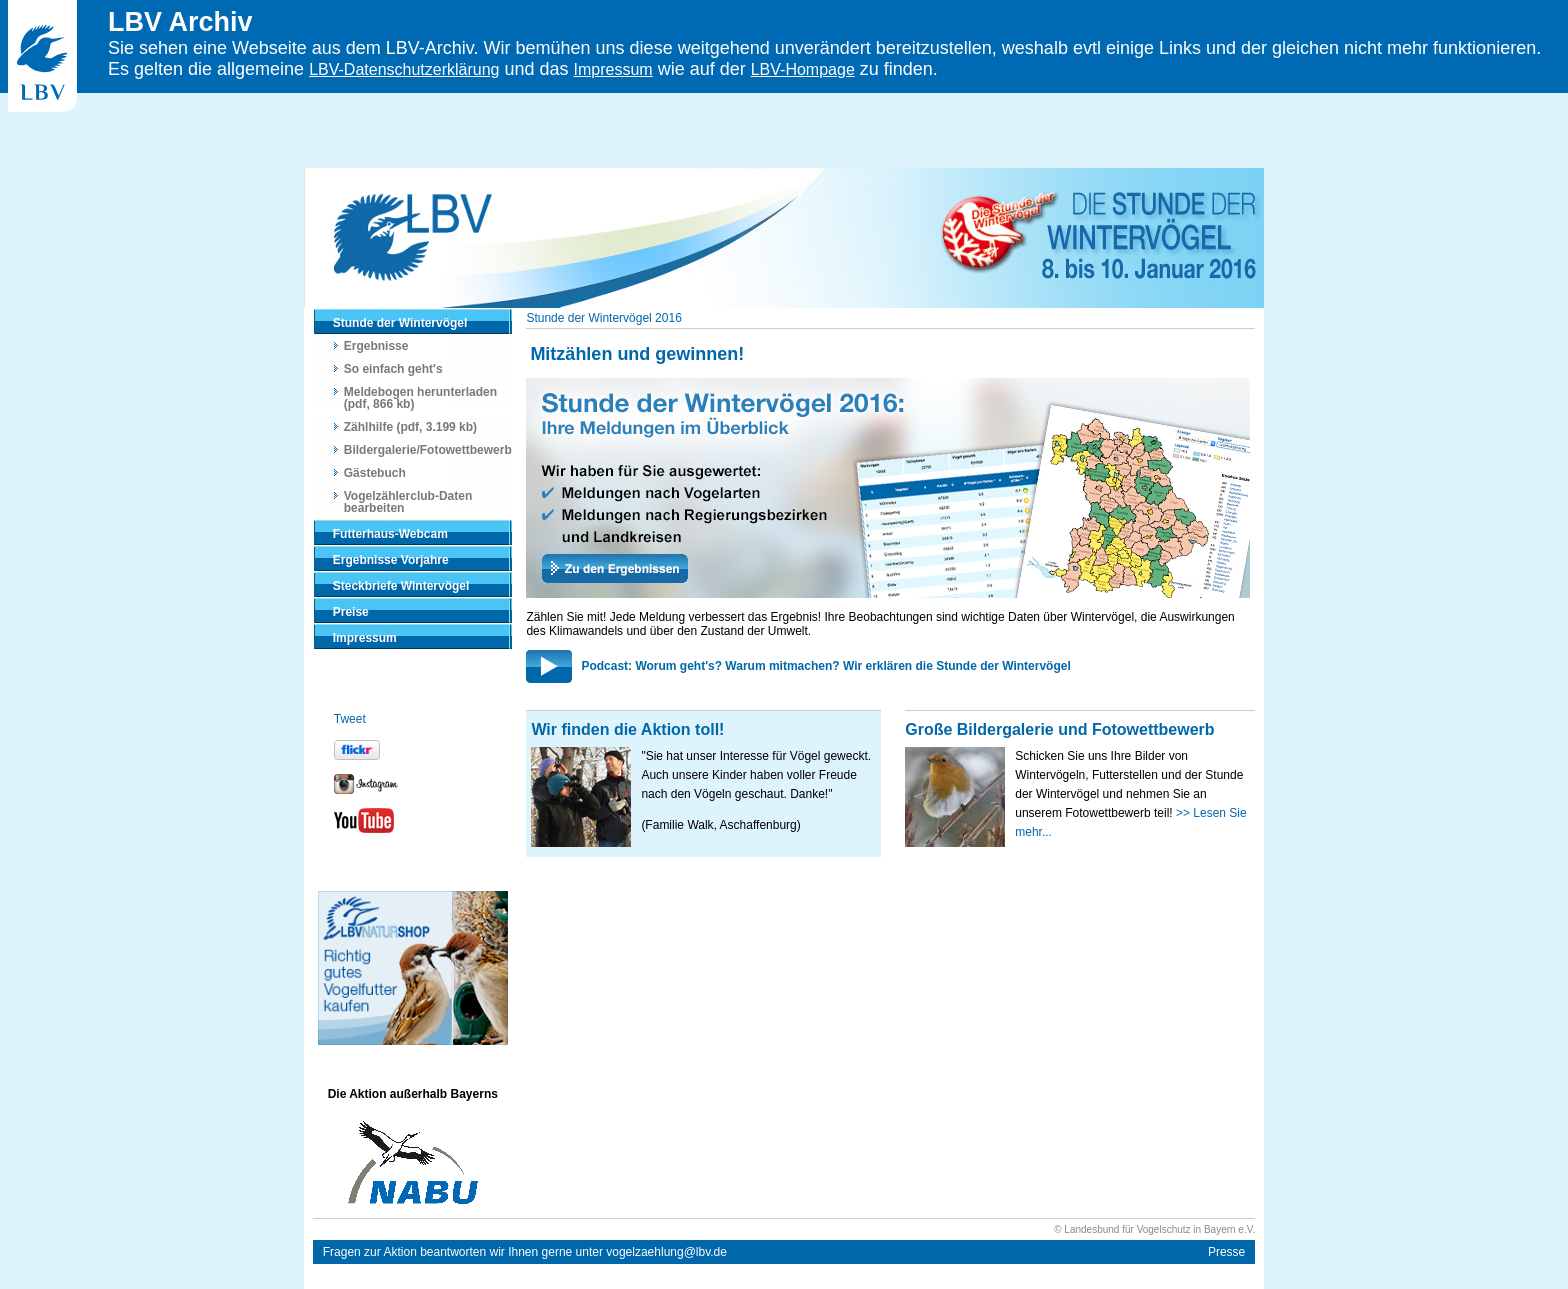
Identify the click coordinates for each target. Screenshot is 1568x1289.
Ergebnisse (376, 346)
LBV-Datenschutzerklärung (404, 69)
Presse (1226, 1252)
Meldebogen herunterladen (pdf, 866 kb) (420, 398)
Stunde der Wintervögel (400, 323)
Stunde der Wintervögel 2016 (603, 318)
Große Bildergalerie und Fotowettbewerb (1059, 729)
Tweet (350, 719)
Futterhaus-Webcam (390, 534)
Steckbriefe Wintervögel (401, 586)
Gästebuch (375, 473)
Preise (351, 612)
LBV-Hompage (803, 69)
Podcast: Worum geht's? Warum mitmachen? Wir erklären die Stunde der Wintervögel (825, 666)
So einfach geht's (393, 369)
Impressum (613, 69)
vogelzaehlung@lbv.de (666, 1252)
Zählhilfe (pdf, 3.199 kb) (410, 427)
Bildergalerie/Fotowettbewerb (428, 450)
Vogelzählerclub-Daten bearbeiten (408, 502)
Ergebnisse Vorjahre (391, 560)
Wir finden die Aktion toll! (627, 729)
